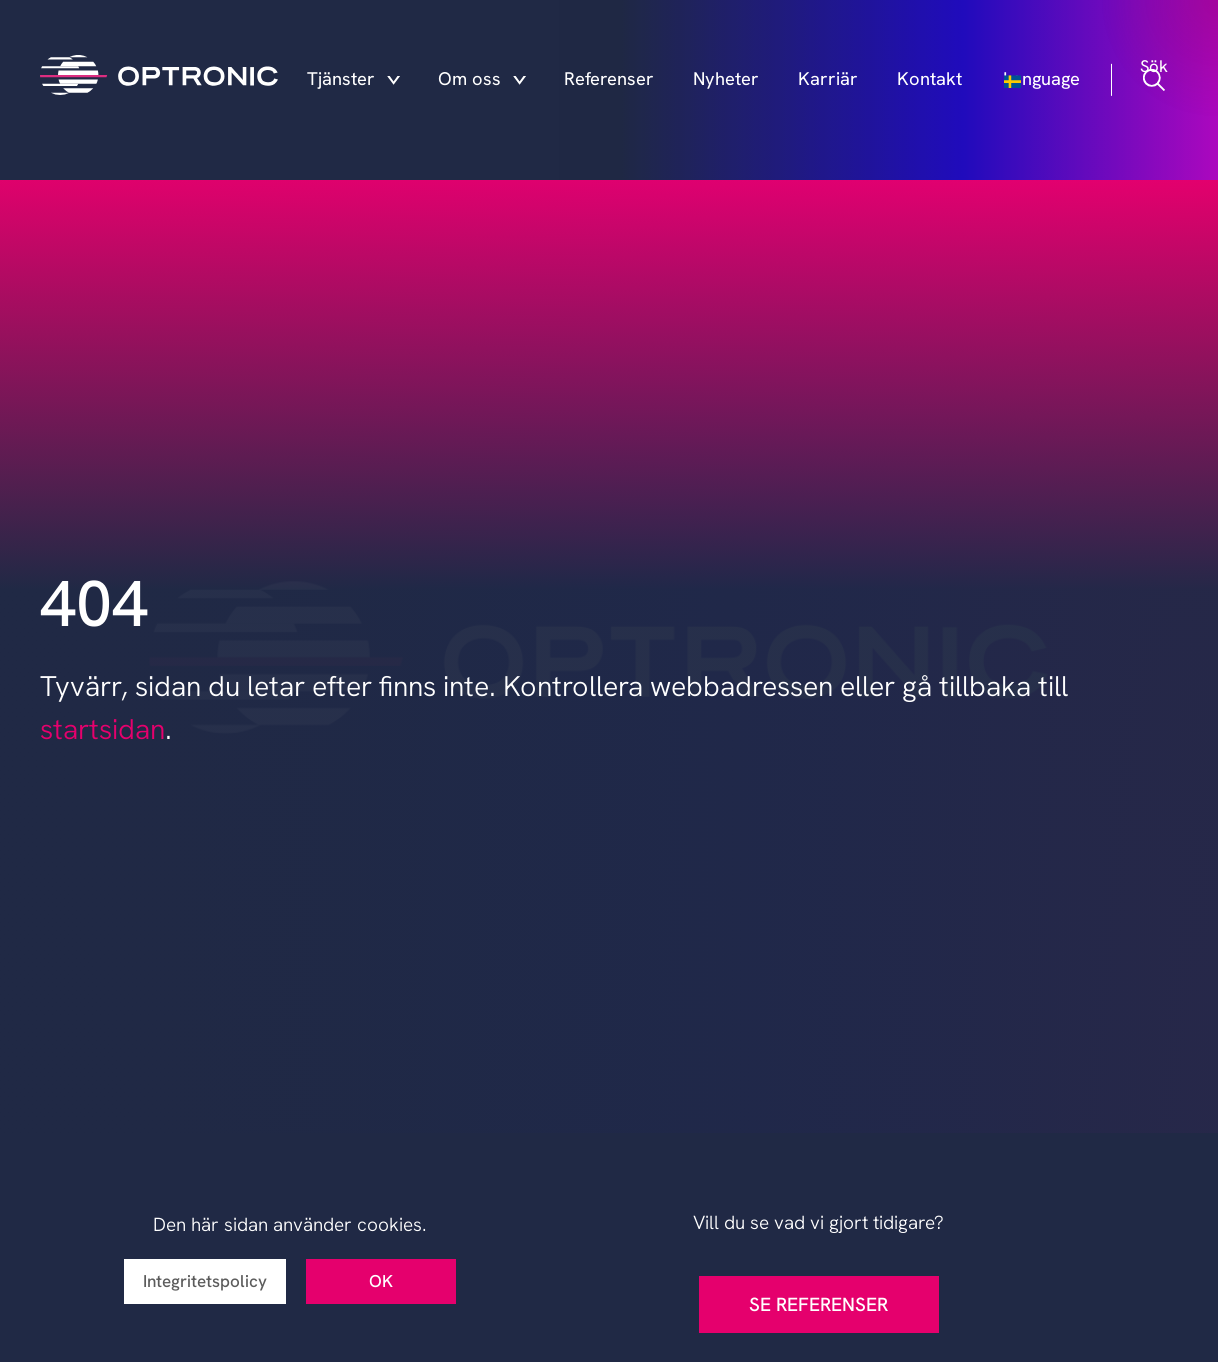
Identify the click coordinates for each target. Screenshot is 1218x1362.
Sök (1157, 82)
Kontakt (927, 82)
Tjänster (413, 82)
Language (1056, 82)
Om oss (524, 82)
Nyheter (747, 82)
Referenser (645, 82)
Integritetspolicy (205, 1281)
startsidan (102, 729)
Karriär (837, 82)
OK (381, 1281)
